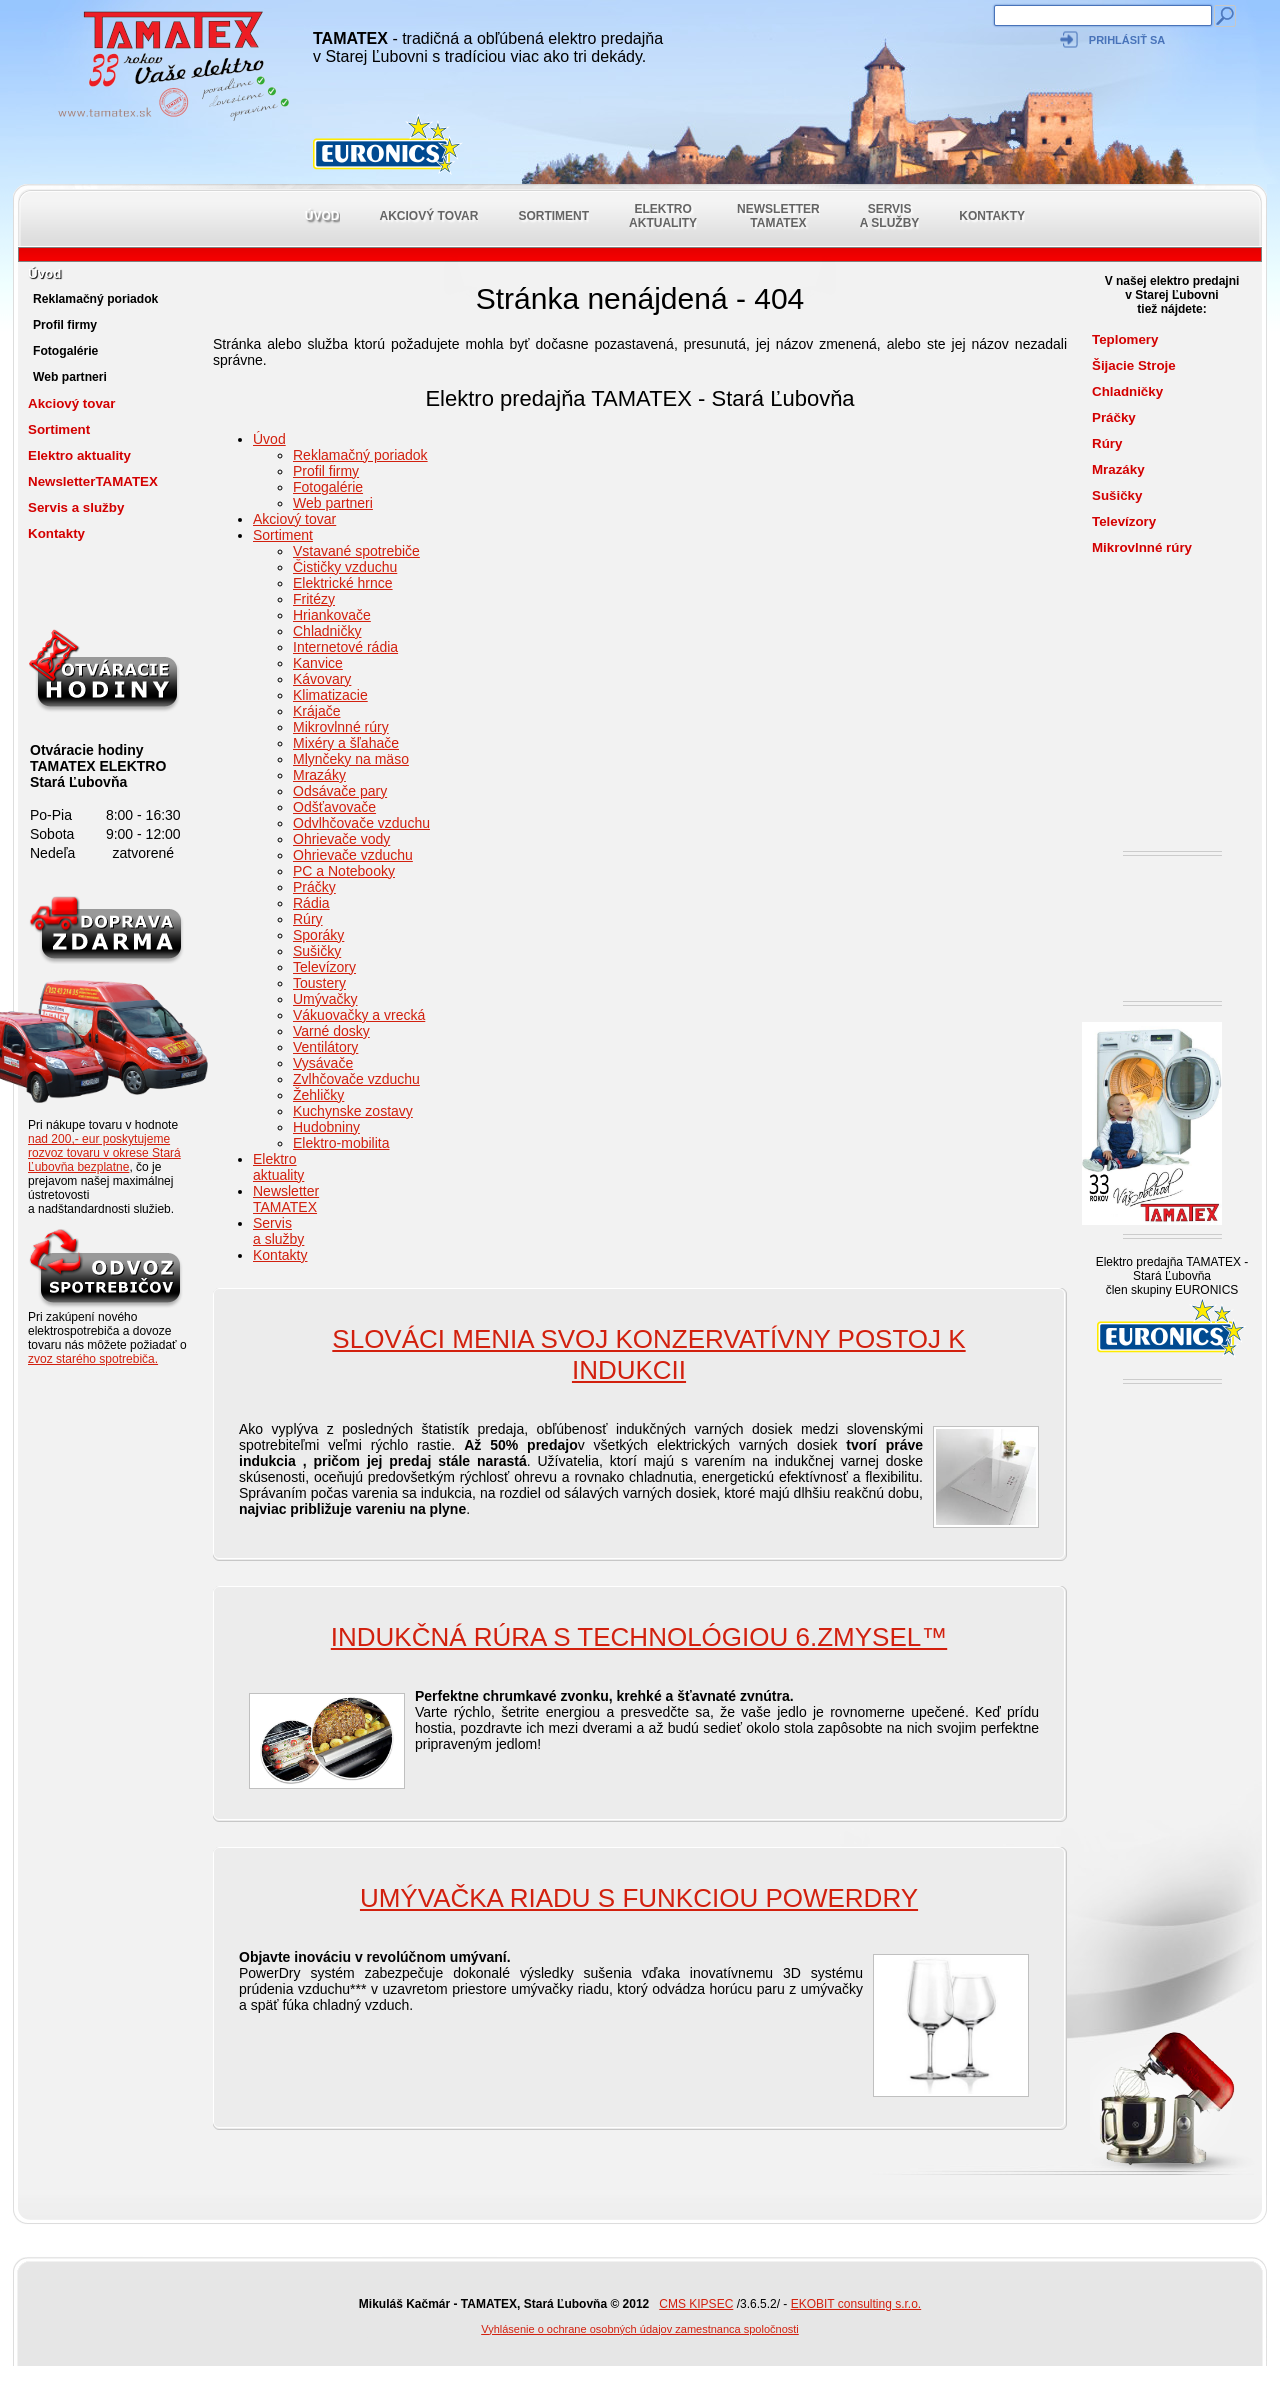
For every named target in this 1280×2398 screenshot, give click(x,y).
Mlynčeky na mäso (351, 759)
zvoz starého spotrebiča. (93, 1359)
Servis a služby (890, 216)
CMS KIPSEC (696, 2304)
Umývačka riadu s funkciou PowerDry (639, 1898)
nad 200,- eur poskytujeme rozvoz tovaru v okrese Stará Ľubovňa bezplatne (104, 1153)
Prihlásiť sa (1127, 40)
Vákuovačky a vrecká (359, 1015)
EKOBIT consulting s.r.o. (856, 2304)
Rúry (308, 919)
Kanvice (318, 663)
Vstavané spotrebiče (356, 551)
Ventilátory (325, 1047)
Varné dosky (331, 1031)
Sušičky (317, 951)
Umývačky (325, 999)
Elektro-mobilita (341, 1143)
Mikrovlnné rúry (341, 727)
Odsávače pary (340, 791)
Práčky (314, 887)
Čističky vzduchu (345, 567)
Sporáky (318, 935)
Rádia (311, 903)
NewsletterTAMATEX (778, 216)
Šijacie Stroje (1134, 365)
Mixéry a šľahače (346, 743)
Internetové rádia (345, 647)
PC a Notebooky (344, 871)
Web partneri (70, 377)
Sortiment (553, 216)
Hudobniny (326, 1127)
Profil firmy (65, 325)
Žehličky (318, 1095)
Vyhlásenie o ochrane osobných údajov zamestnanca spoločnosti (640, 2329)
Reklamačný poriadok (95, 299)
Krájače (316, 711)
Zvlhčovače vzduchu (356, 1079)
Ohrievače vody (341, 839)
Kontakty (992, 216)
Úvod (322, 216)
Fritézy (314, 599)
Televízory (324, 967)
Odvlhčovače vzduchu (361, 823)
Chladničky (327, 631)
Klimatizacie (330, 695)
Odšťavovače (334, 807)
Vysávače (323, 1063)
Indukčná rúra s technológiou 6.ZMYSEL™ (639, 1637)
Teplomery (1125, 339)
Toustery (319, 983)
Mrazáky (319, 775)
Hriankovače (332, 615)
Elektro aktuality (663, 216)
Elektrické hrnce (343, 583)
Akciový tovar (429, 216)
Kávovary (322, 679)
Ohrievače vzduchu (353, 855)
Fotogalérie (65, 351)
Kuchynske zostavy (353, 1111)
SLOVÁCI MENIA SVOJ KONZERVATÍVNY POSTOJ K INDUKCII (648, 1354)
